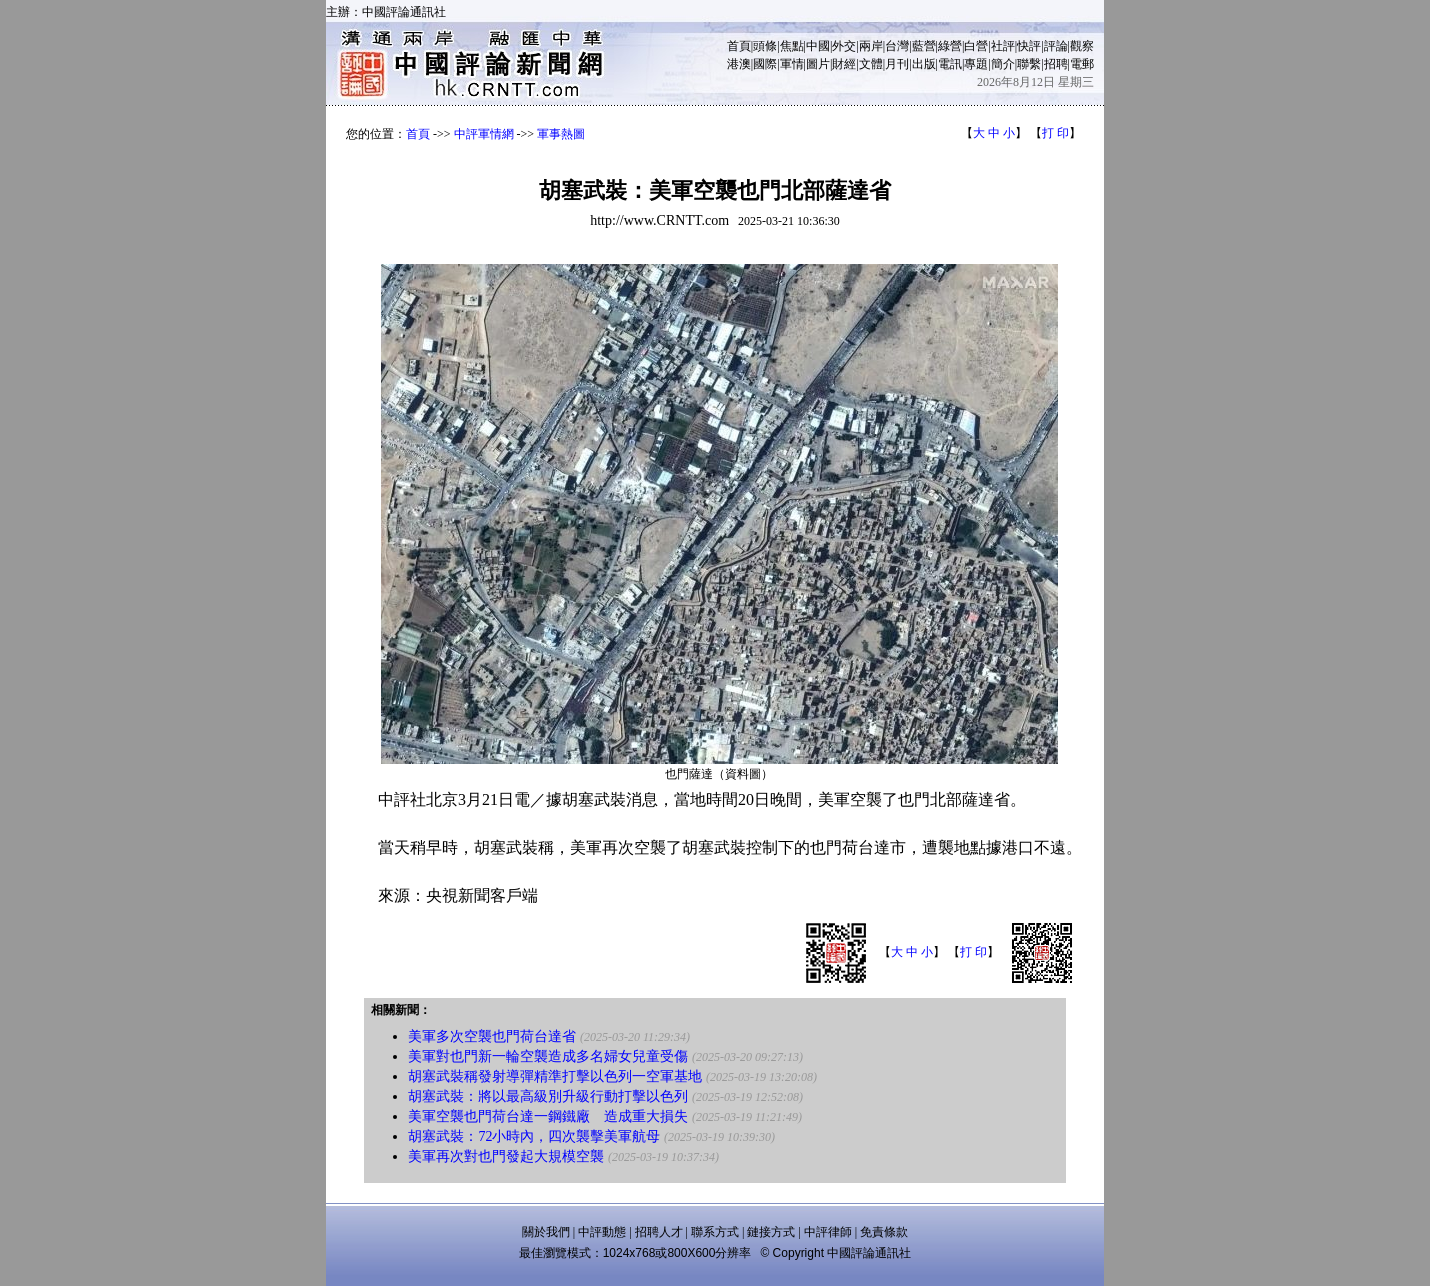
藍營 (924, 46)
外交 (844, 46)
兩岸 (871, 46)
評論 (1056, 46)
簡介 (1003, 64)
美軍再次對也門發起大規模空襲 (506, 1156)
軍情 (792, 64)
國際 (765, 64)
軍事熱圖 (561, 134)
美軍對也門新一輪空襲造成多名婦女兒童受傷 (548, 1056)
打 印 (1055, 133)
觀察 (1082, 46)
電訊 (950, 64)
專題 (976, 64)
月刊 (897, 64)
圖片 (818, 64)
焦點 (792, 46)
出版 (924, 64)
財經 (844, 64)
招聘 (1056, 64)
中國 (818, 46)
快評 (1029, 46)
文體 (871, 64)
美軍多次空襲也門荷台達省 (492, 1036)
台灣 (897, 46)
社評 (1003, 46)
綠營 (950, 46)
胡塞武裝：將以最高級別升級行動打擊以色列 (548, 1096)
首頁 (739, 46)
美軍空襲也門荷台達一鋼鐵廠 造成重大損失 (548, 1116)
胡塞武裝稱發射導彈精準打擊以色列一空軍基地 (555, 1076)
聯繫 (1029, 64)
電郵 (1082, 64)
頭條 (765, 46)
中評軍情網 (484, 134)
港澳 (739, 64)
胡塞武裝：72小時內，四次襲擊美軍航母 (534, 1136)
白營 (976, 46)
